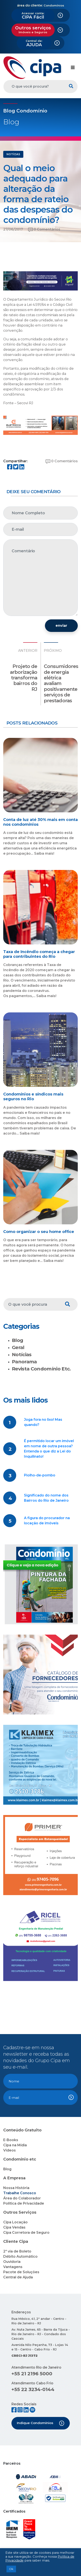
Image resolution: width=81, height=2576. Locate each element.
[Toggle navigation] (73, 67)
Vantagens (12, 2267)
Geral (18, 1347)
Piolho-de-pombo (39, 1475)
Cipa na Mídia (15, 2145)
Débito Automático (20, 2256)
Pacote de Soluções (21, 2272)
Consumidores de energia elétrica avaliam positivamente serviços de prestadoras (61, 683)
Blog (17, 1340)
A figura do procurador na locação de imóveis (47, 1520)
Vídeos (9, 2150)
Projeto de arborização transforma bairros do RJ (23, 677)
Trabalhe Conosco (19, 2193)
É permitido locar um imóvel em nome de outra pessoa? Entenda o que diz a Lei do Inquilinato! (49, 1448)
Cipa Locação (15, 2222)
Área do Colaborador (22, 2198)
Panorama (24, 1362)
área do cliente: (30, 5)
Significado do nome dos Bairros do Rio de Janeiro (46, 1498)
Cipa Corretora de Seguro (26, 2232)
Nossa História (16, 2188)
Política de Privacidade (23, 2203)
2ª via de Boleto (17, 2251)
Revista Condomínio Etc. (41, 1369)
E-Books (10, 2140)
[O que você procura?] (34, 86)
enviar (61, 625)
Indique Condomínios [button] (40, 2423)
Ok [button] (11, 2569)
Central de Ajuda (18, 2277)
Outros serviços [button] (33, 29)
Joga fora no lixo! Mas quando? (43, 1422)
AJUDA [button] (34, 43)
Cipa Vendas (14, 2227)
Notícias (22, 1354)
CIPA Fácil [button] (33, 15)
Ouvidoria (12, 2262)
